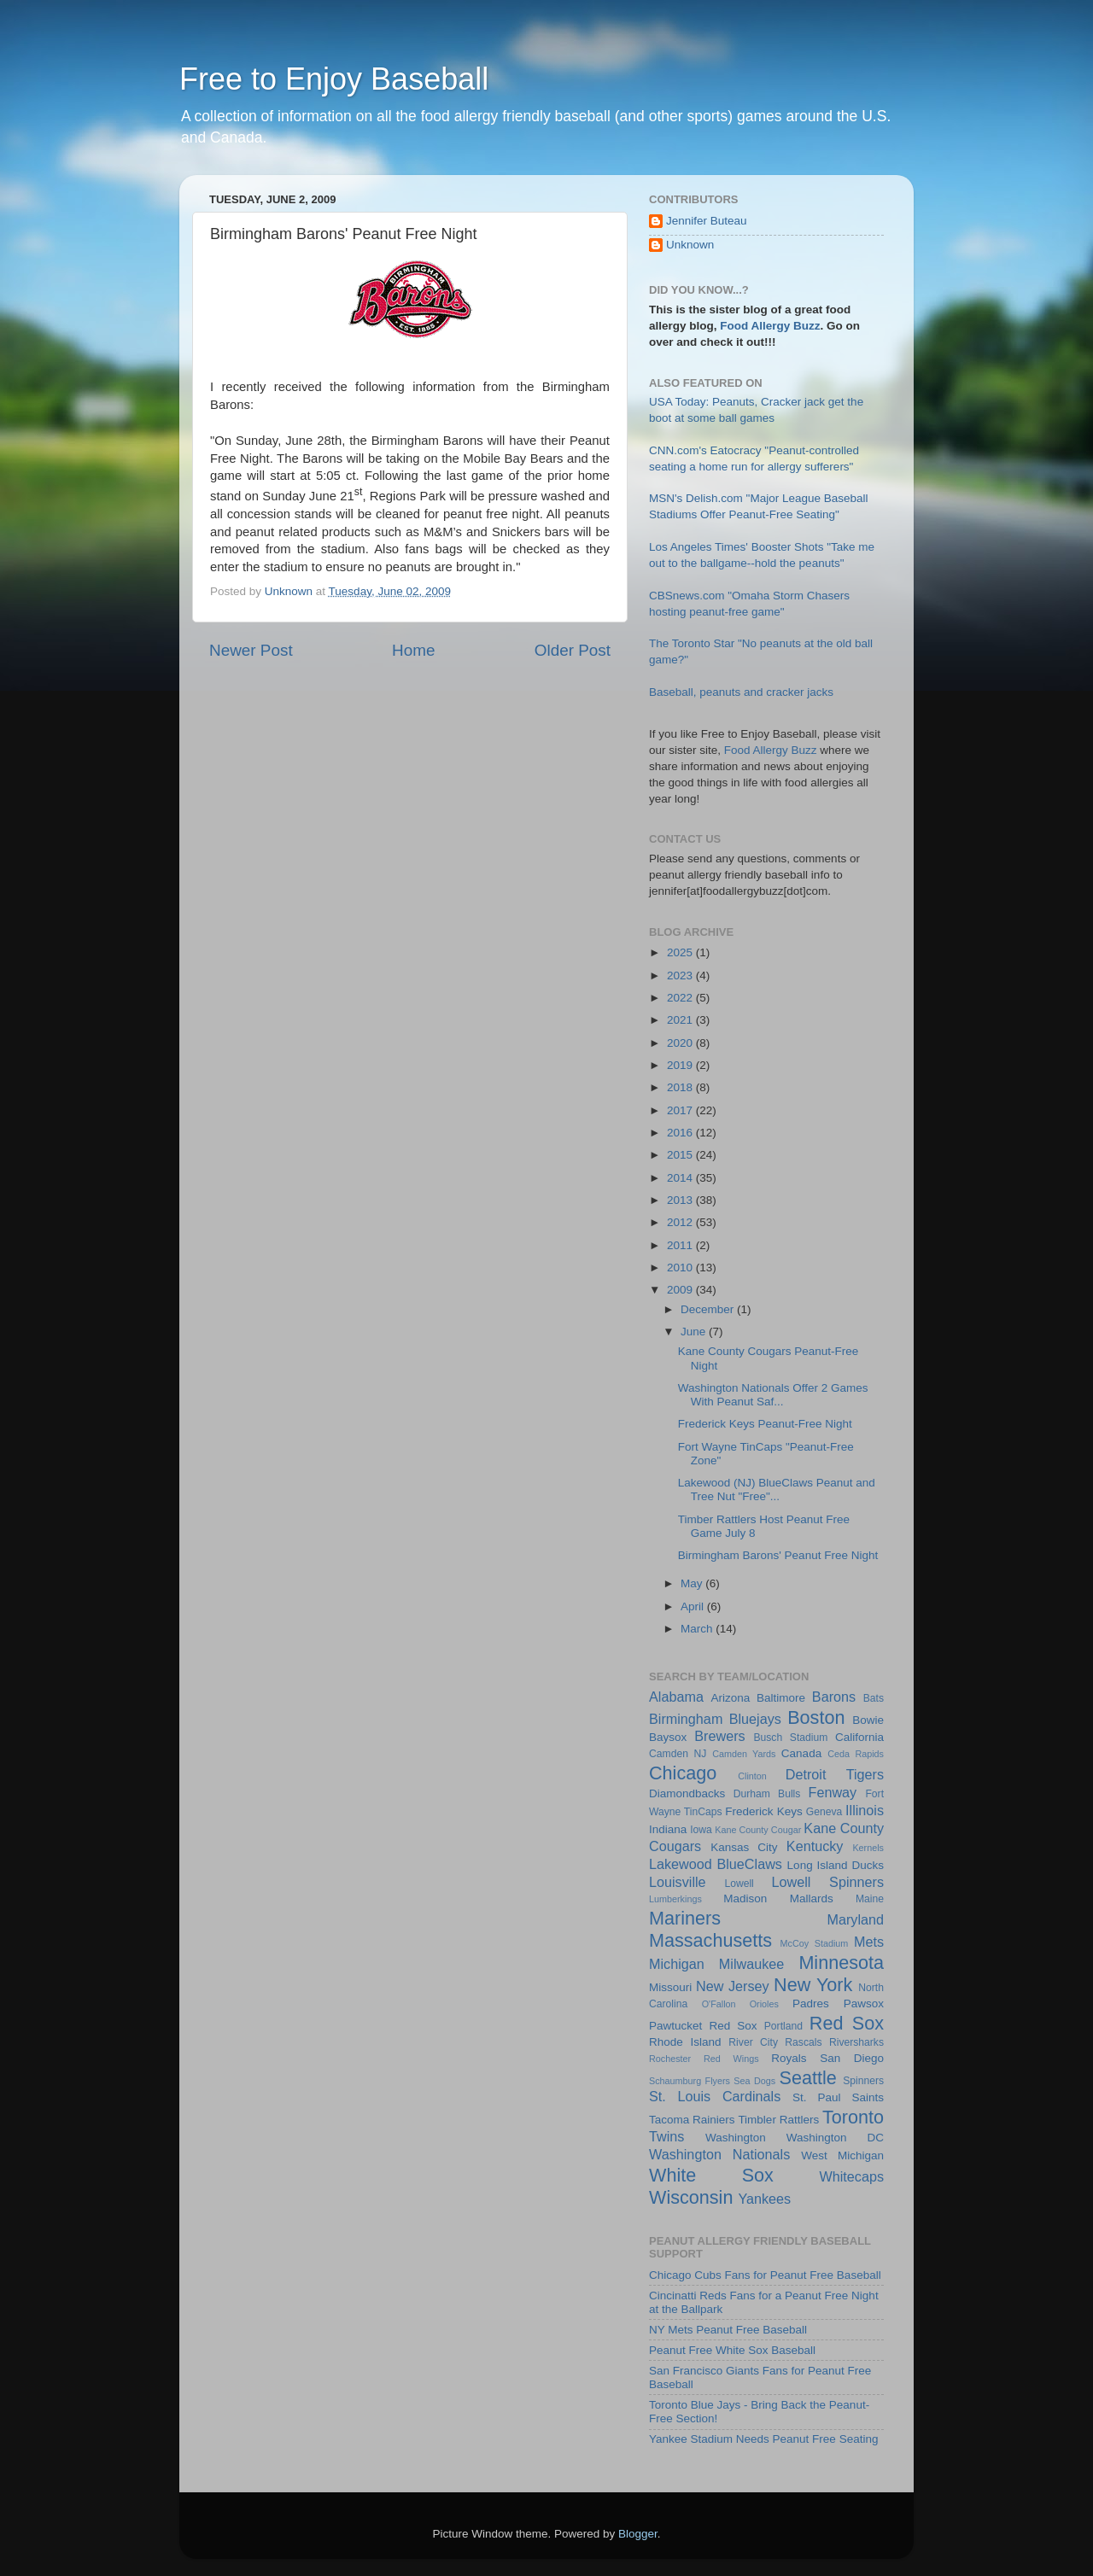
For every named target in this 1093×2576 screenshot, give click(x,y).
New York (813, 1984)
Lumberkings (675, 1899)
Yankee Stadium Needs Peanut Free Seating (763, 2439)
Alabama (676, 1696)
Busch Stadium (790, 1738)
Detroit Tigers (835, 1774)
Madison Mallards (778, 1898)
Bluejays (755, 1718)
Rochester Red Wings (704, 2058)
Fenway (833, 1792)
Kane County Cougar (758, 1830)
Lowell (738, 1884)
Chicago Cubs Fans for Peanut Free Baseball (765, 2275)
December (709, 1309)
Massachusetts (710, 1940)
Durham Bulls (767, 1794)
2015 (681, 1154)
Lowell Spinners (827, 1882)
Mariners (685, 1918)
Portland (783, 2026)
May (693, 1583)
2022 (681, 997)
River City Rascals (774, 2042)
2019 (681, 1065)
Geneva (824, 1812)
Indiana (668, 1829)
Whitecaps (851, 2176)
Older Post (573, 650)
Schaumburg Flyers (689, 2081)
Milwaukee (751, 1963)
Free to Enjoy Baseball (333, 78)
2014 (681, 1177)
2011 (681, 1245)
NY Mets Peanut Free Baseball (728, 2329)
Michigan (676, 1963)
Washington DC (835, 2137)
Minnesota (841, 1962)
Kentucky (815, 1846)
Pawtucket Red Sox (703, 2025)
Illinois (864, 1810)
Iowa (701, 1830)
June (695, 1331)
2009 (681, 1289)
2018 (681, 1087)
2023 (681, 975)
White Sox (711, 2175)
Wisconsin (691, 2197)
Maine (870, 1899)
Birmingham (685, 1718)
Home (413, 650)
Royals (788, 2058)
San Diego (852, 2058)
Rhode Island (685, 2042)
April (694, 1606)
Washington (735, 2137)
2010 (681, 1267)
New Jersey (732, 1986)
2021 (681, 1019)
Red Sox (847, 2023)
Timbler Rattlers (778, 2119)
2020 (681, 1043)
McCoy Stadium (814, 1943)
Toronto (853, 2117)
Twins (666, 2136)
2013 (681, 1200)
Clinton (752, 1776)
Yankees (764, 2198)
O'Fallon (719, 2004)
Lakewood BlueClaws (715, 1864)
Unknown (690, 244)
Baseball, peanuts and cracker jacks (741, 692)
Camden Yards (743, 1754)
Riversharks (856, 2042)
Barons (834, 1696)
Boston (816, 1717)
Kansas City (743, 1847)
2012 (681, 1222)
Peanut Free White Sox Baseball (732, 2350)
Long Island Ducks (835, 1865)
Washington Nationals (719, 2154)
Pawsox (864, 2003)
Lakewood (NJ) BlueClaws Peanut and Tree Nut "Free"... (776, 1489)
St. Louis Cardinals (714, 2096)
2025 (681, 952)
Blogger (638, 2533)
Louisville (677, 1882)
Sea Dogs (754, 2081)
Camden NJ (677, 1754)
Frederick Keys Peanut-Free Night (765, 1423)
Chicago (682, 1773)
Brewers (719, 1736)
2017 (681, 1110)
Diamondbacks (687, 1793)
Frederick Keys (763, 1811)
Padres (810, 2003)
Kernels (868, 1848)
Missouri (670, 1987)
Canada (801, 1753)
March (698, 1628)
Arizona (730, 1697)
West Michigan (842, 2155)
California (859, 1737)
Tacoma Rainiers (692, 2119)
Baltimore (781, 1697)
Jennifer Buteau (706, 220)
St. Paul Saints (838, 2097)
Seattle (808, 2077)
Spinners (863, 2081)
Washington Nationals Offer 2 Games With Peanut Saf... (773, 1394)
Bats (873, 1698)
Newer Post (251, 650)
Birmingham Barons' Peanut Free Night (778, 1555)
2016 (681, 1132)
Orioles (764, 2004)
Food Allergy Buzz (770, 325)
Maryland (855, 1919)
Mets (869, 1941)
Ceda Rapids (855, 1754)
